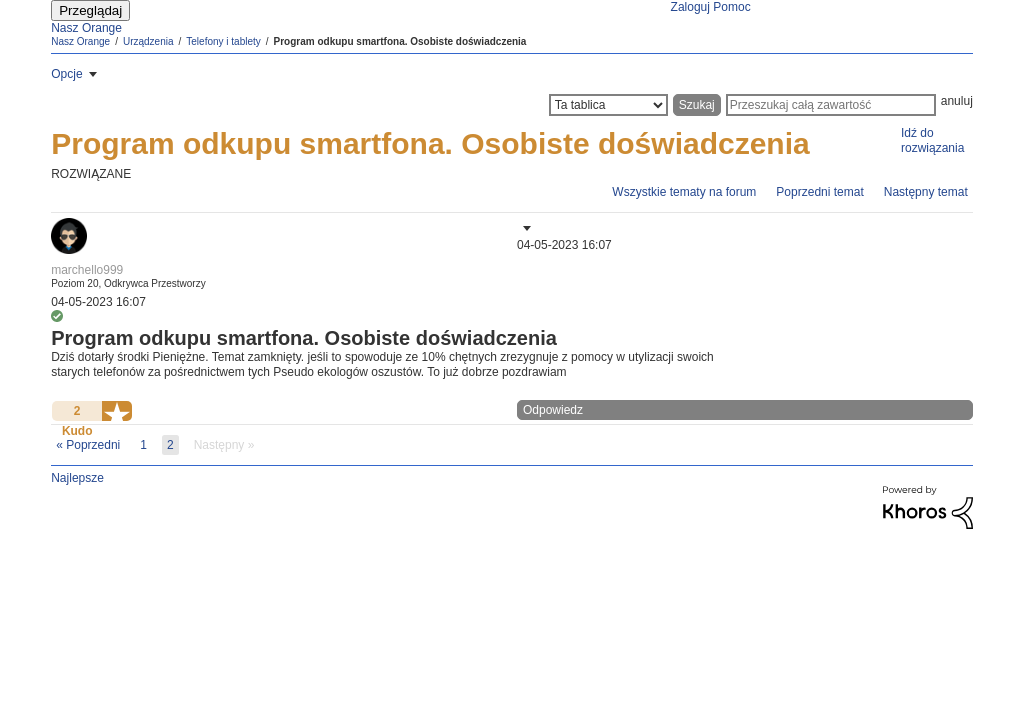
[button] (525, 228)
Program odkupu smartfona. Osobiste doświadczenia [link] (400, 41)
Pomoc (731, 7)
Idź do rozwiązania (932, 140)
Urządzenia (148, 41)
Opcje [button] (66, 74)
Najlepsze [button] (77, 478)
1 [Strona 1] (143, 445)
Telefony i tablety (223, 41)
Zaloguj (690, 7)
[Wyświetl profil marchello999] (87, 270)
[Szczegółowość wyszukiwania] (608, 105)
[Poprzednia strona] (88, 445)
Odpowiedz (553, 410)
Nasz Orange (86, 28)
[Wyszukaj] (831, 105)
